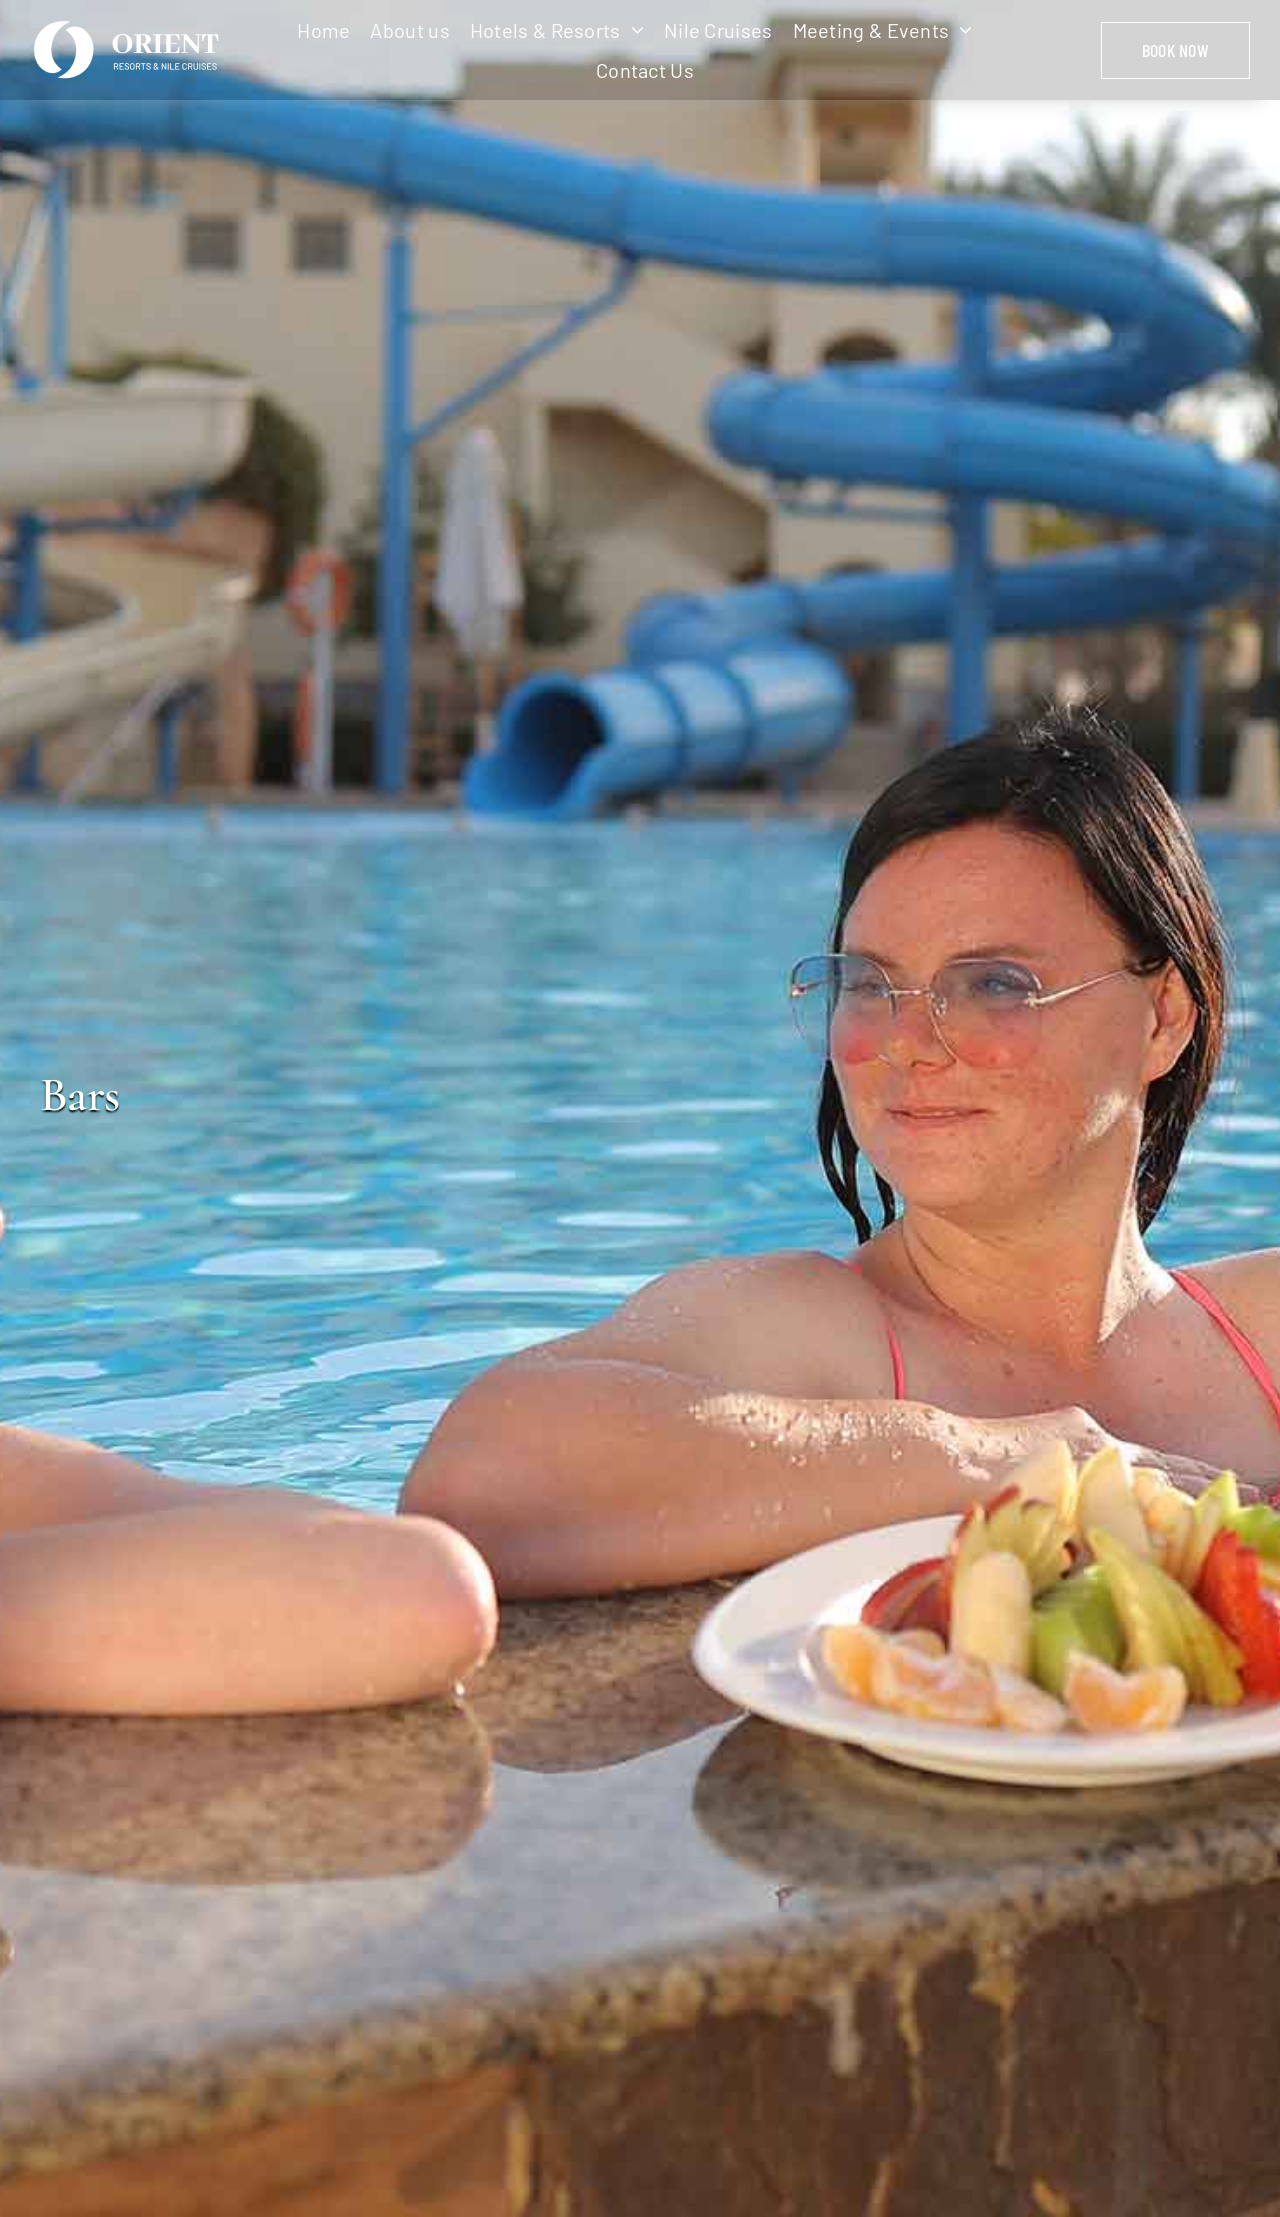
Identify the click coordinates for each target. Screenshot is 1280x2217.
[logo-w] (130, 23)
